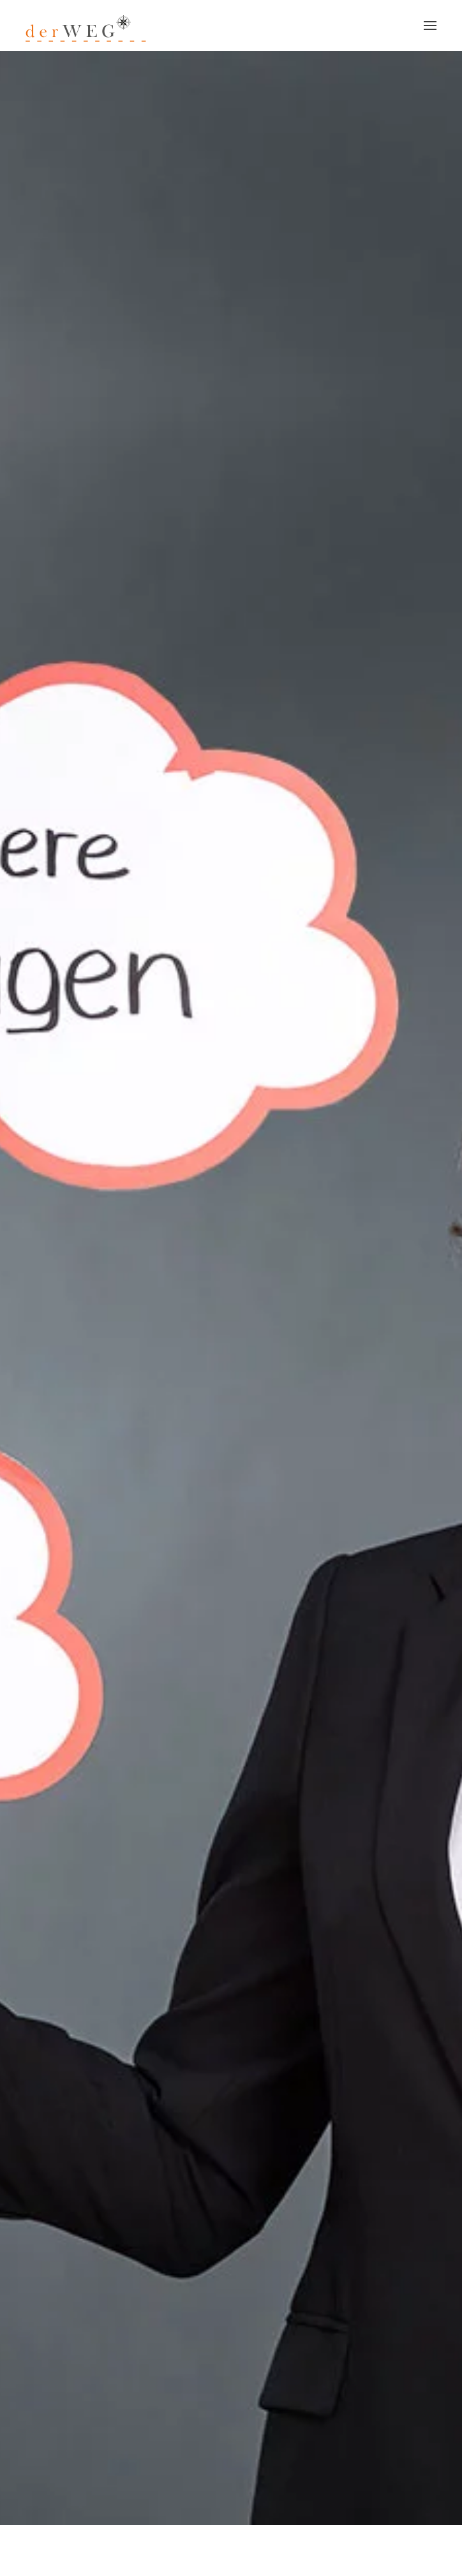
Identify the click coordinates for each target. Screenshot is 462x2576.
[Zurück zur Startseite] (87, 25)
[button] (430, 25)
